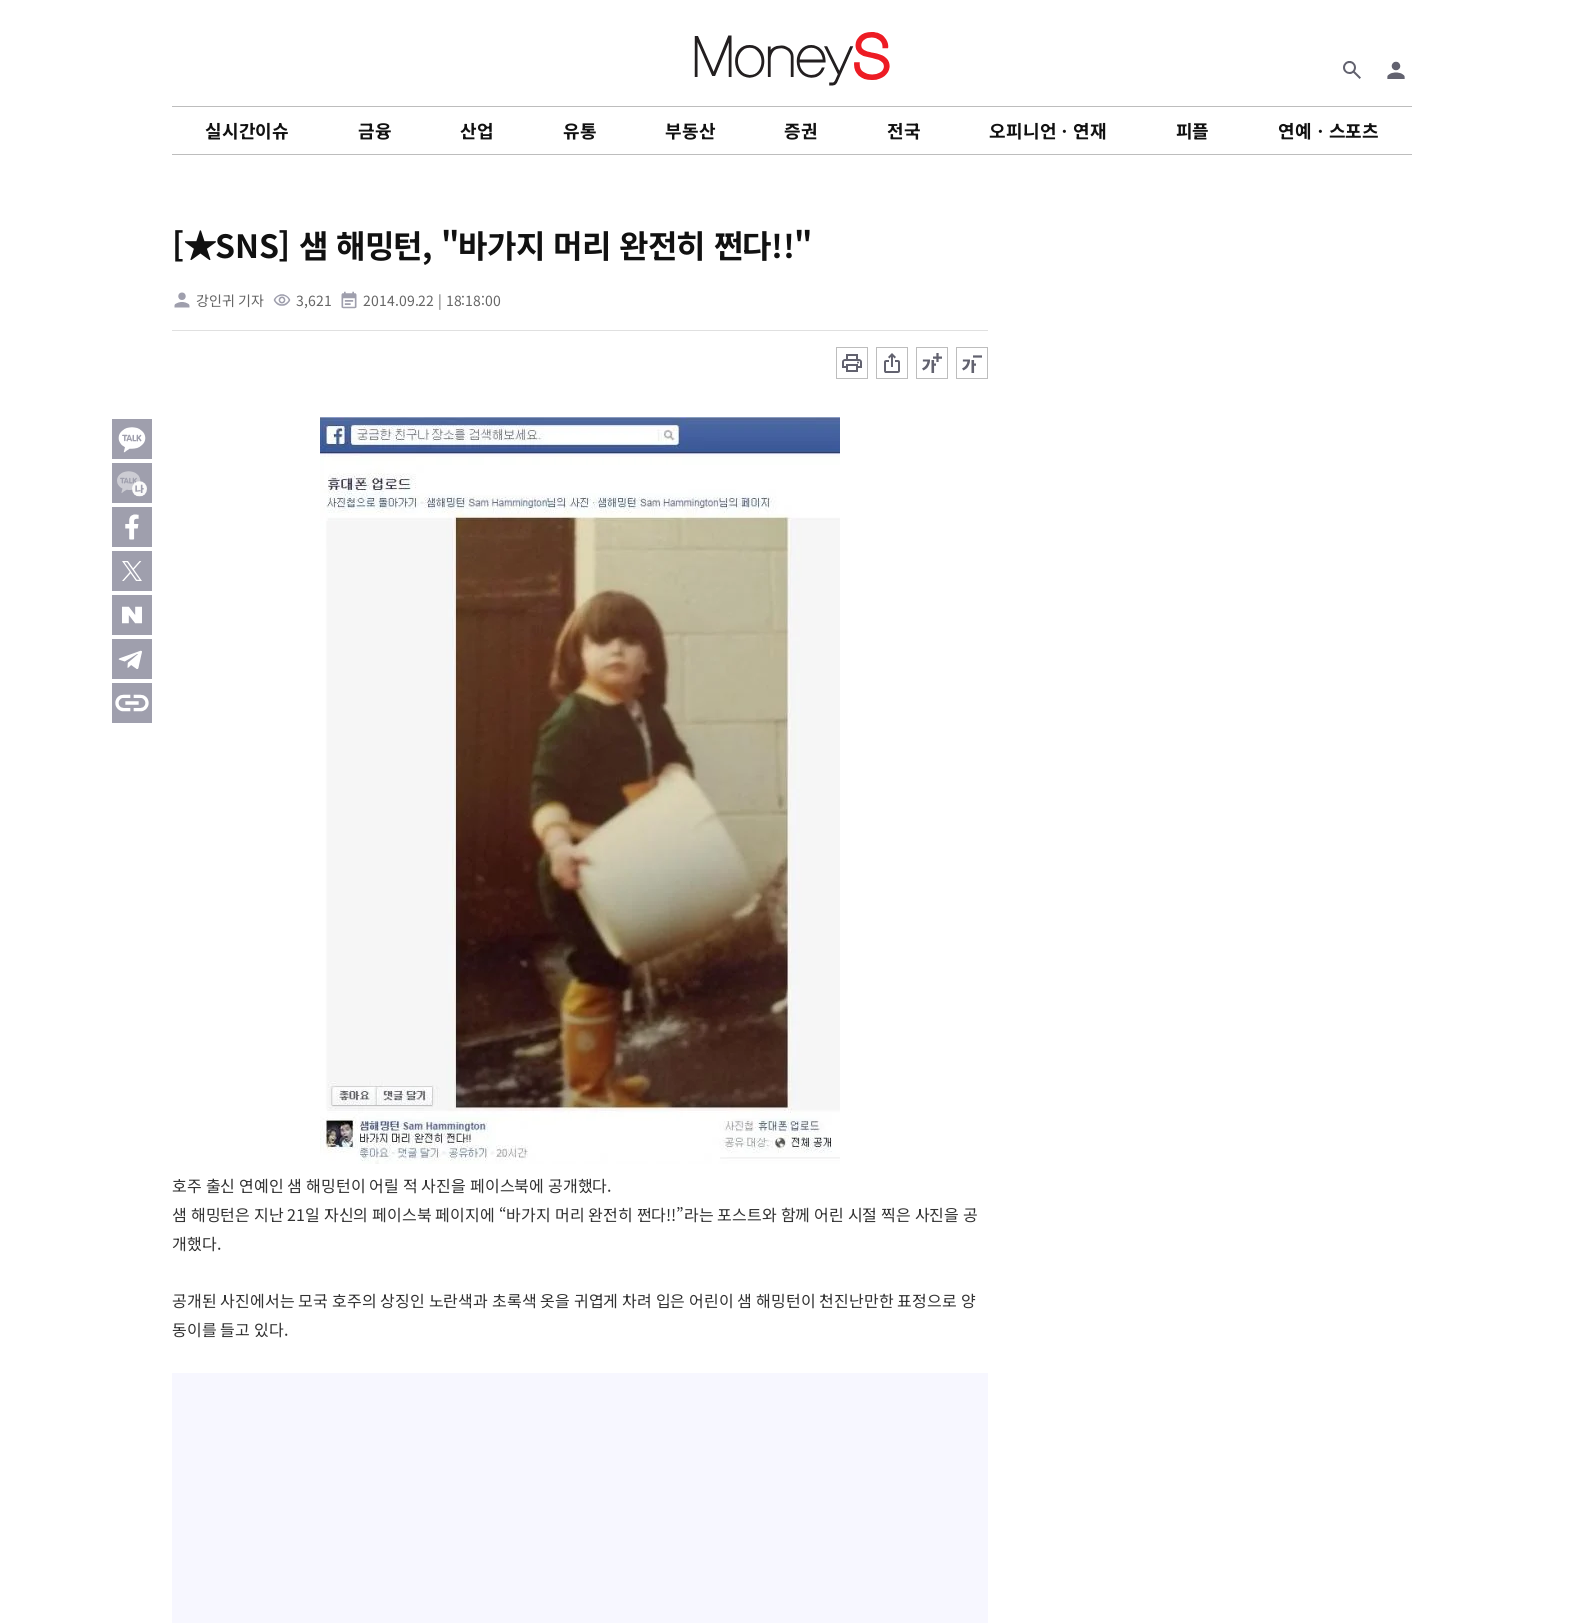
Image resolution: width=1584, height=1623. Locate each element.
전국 (904, 130)
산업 (477, 130)
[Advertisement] (1504, 519)
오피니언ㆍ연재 (1048, 130)
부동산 (690, 130)
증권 (801, 130)
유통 (580, 130)
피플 (1193, 130)
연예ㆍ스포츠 (1328, 130)
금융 (375, 130)
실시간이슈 (247, 130)
